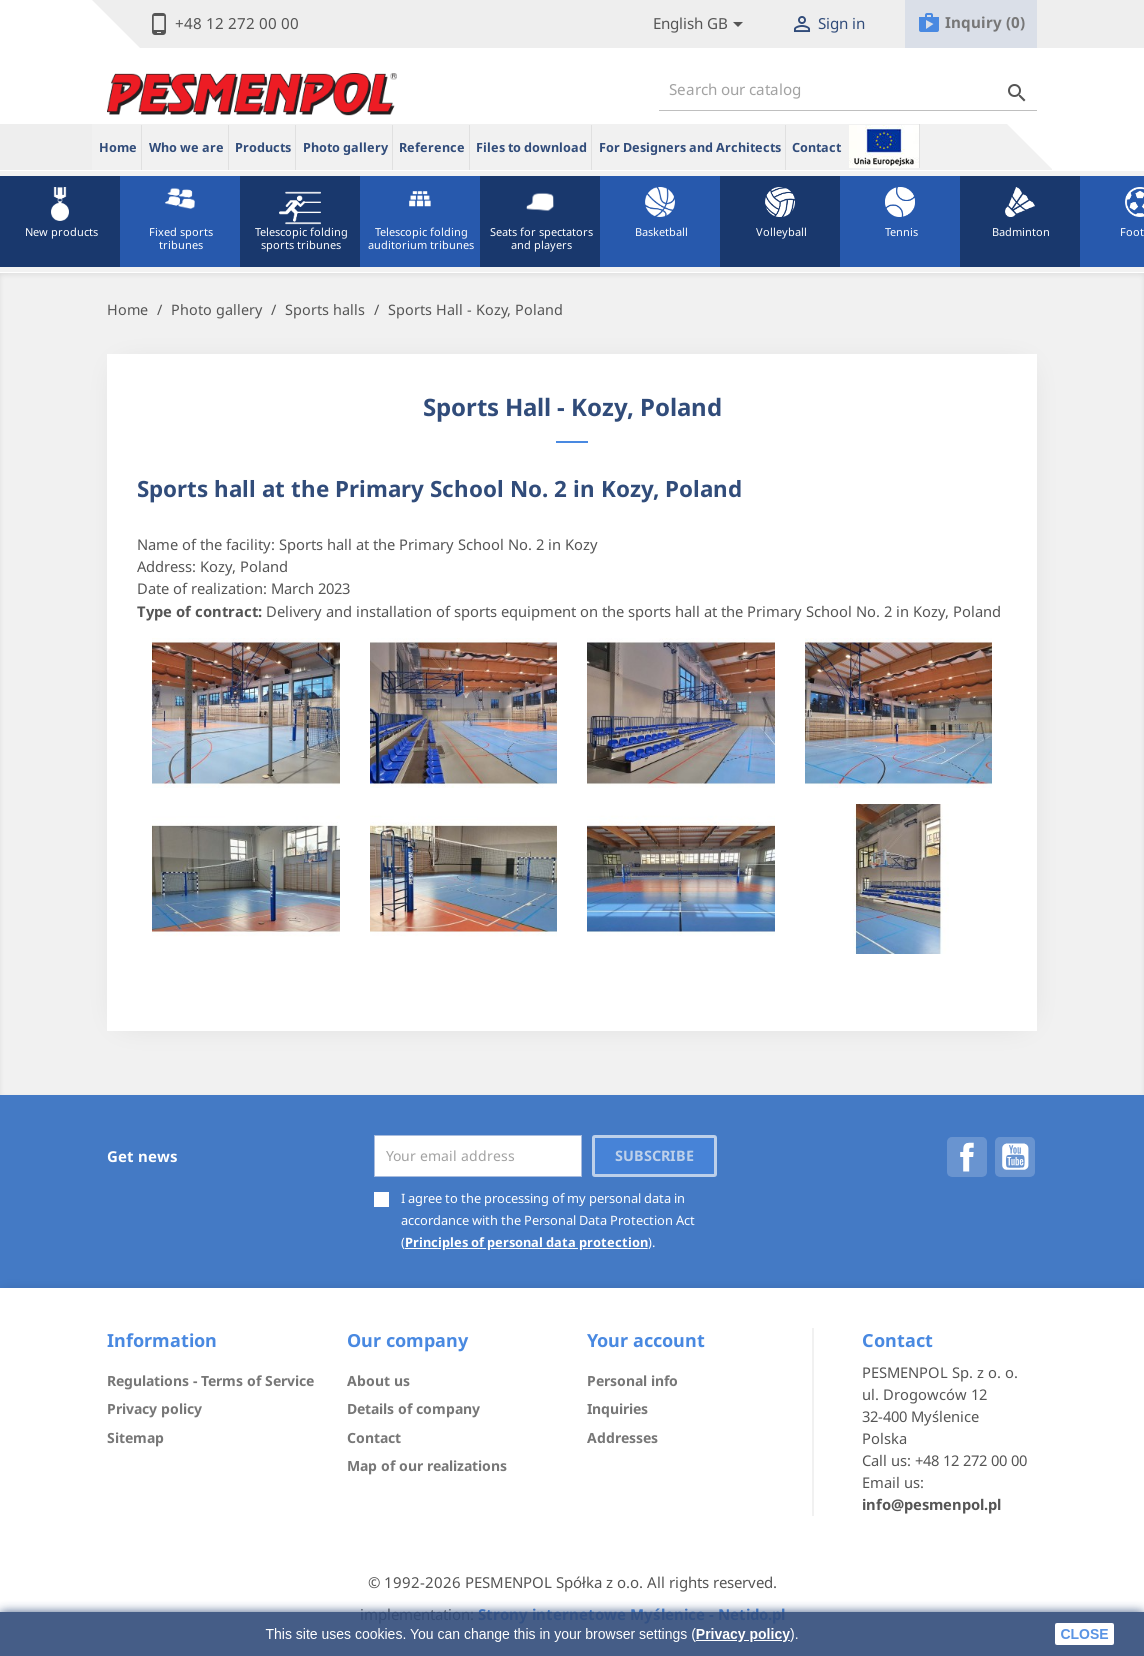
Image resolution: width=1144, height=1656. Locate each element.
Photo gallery (345, 147)
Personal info (632, 1380)
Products (263, 147)
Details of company (413, 1408)
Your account (646, 1340)
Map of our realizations (427, 1465)
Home (118, 147)
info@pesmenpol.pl (931, 1504)
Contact (816, 147)
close (1084, 1634)
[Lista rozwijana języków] (701, 24)
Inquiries (617, 1408)
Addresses (622, 1437)
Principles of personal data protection (526, 1242)
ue (884, 146)
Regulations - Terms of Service (210, 1380)
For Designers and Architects (690, 147)
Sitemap (135, 1437)
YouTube (1015, 1157)
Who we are (186, 147)
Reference (432, 147)
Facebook (967, 1157)
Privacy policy (743, 1634)
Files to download (531, 147)
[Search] (848, 89)
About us (378, 1380)
